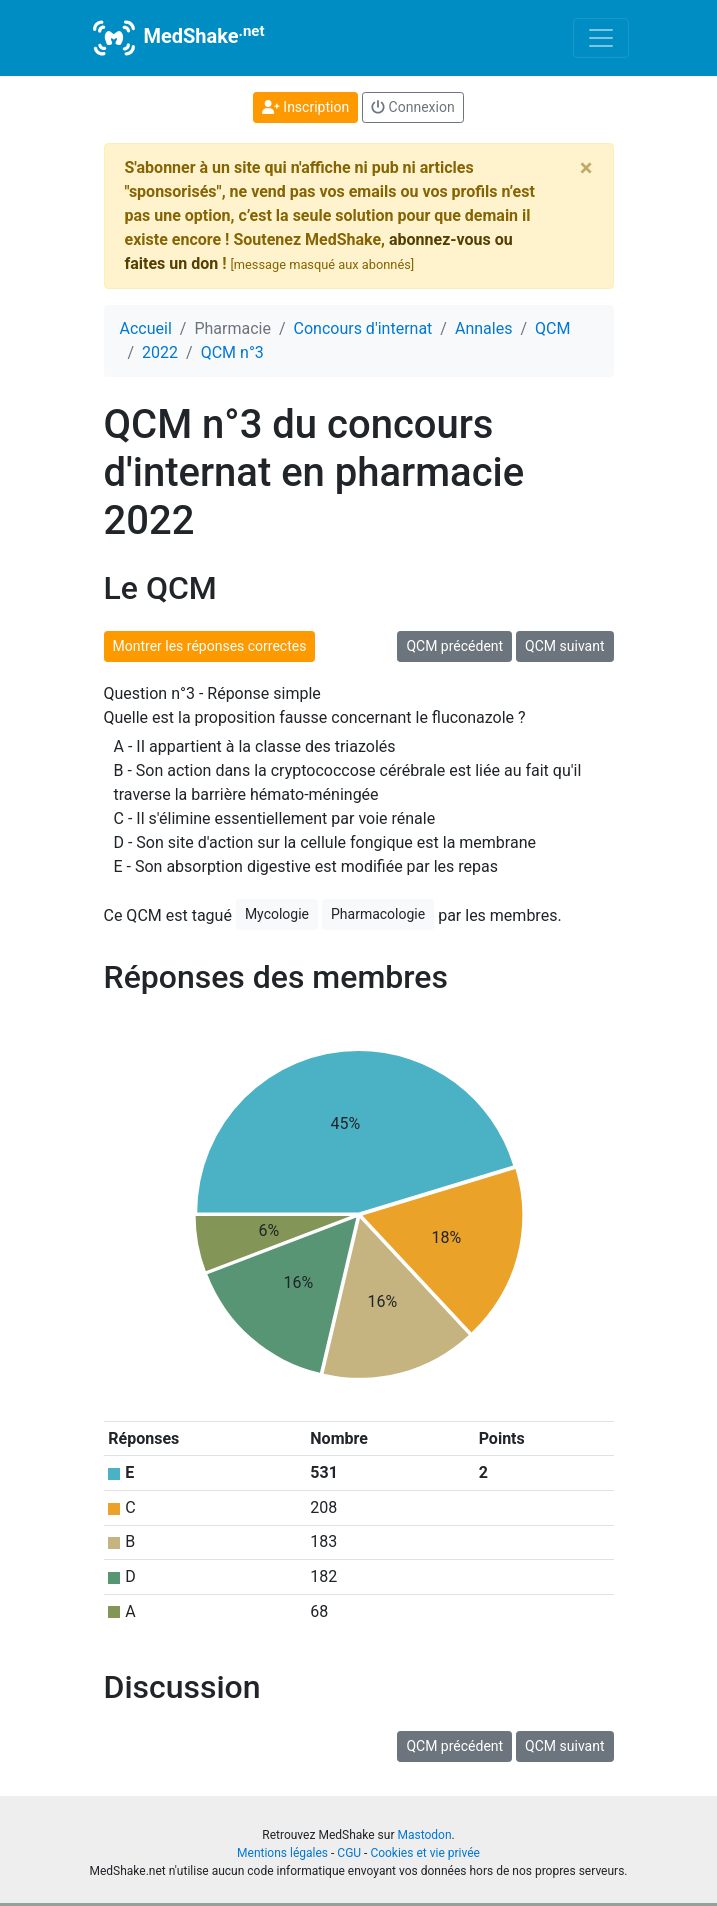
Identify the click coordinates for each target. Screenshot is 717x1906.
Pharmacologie (378, 914)
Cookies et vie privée (425, 1853)
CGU (349, 1853)
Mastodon (424, 1835)
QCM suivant (564, 646)
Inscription (305, 107)
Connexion (413, 107)
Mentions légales (282, 1853)
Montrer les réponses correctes (210, 646)
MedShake (177, 38)
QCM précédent (454, 646)
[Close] (586, 168)
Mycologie (277, 914)
